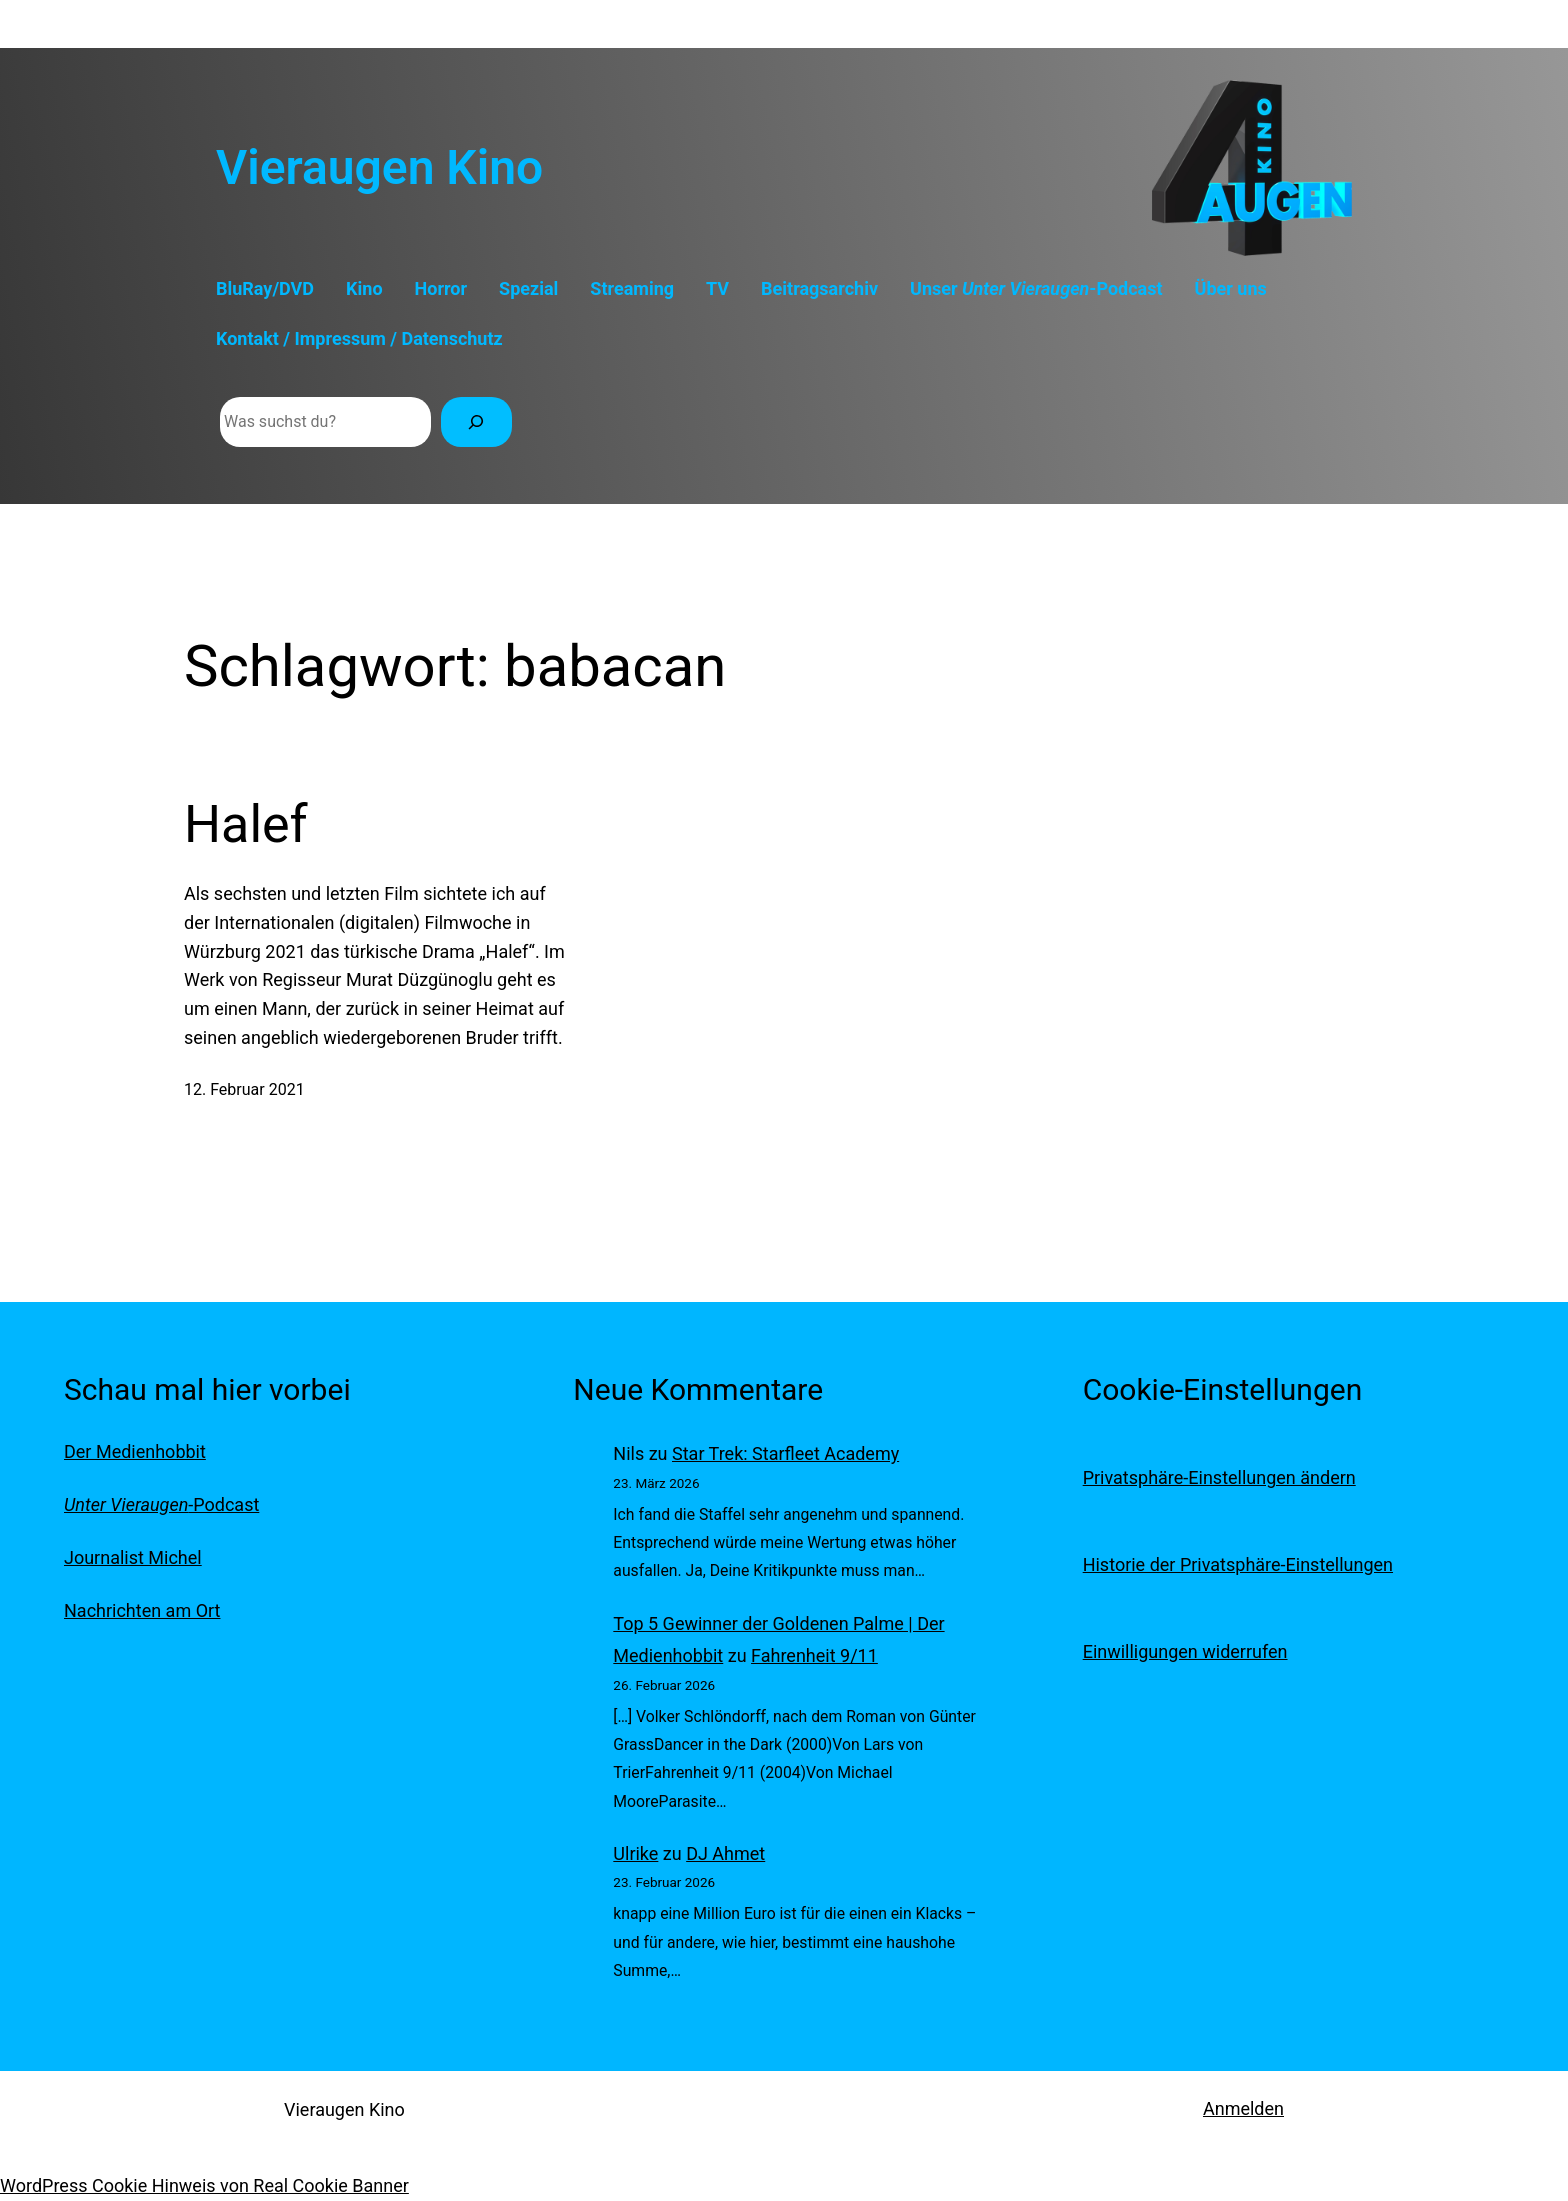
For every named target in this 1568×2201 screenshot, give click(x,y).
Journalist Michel (133, 1557)
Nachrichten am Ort (142, 1610)
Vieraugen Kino (379, 167)
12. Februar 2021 (244, 1089)
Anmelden (1243, 2108)
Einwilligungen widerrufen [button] (1185, 1651)
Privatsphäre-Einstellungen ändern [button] (1219, 1477)
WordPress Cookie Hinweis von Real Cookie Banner (204, 2185)
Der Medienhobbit (135, 1451)
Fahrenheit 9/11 (814, 1655)
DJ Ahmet (725, 1853)
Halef (246, 824)
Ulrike (635, 1853)
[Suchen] (476, 421)
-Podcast (161, 1504)
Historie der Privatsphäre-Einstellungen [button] (1238, 1564)
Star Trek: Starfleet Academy (785, 1453)
